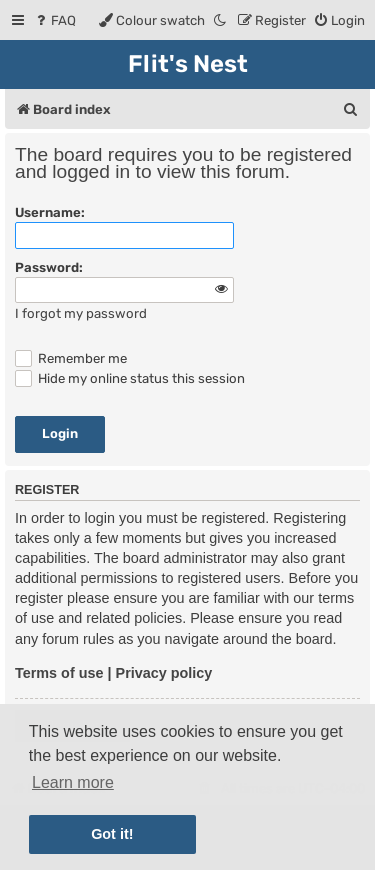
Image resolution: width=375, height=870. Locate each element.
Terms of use (59, 673)
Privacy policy (164, 673)
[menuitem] (54, 20)
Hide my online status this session (130, 378)
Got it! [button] (112, 834)
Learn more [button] (73, 782)
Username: (50, 212)
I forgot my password (81, 313)
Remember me (71, 358)
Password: (49, 267)
